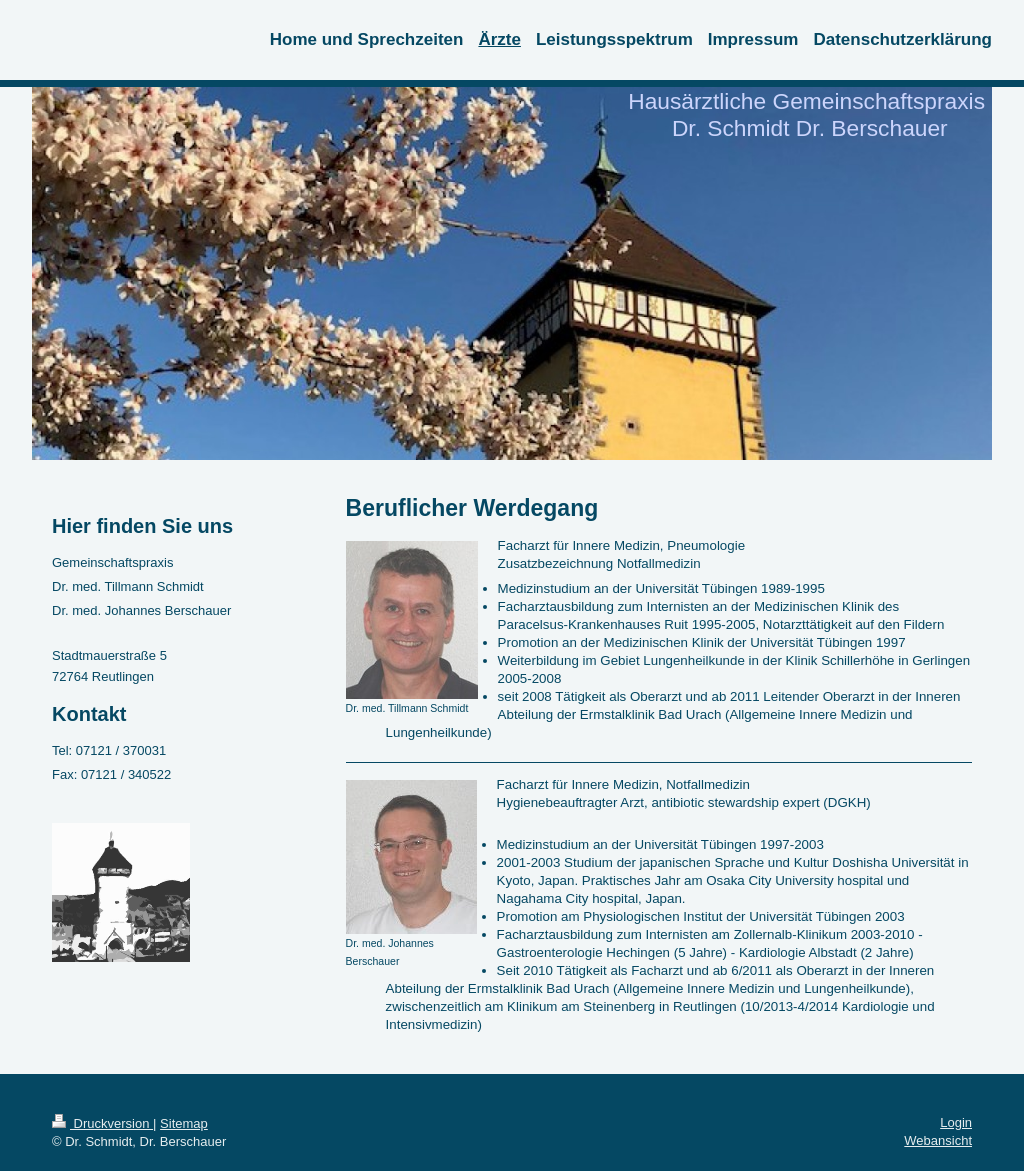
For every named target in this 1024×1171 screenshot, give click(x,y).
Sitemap (184, 1123)
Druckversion (102, 1123)
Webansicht (938, 1140)
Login (956, 1122)
